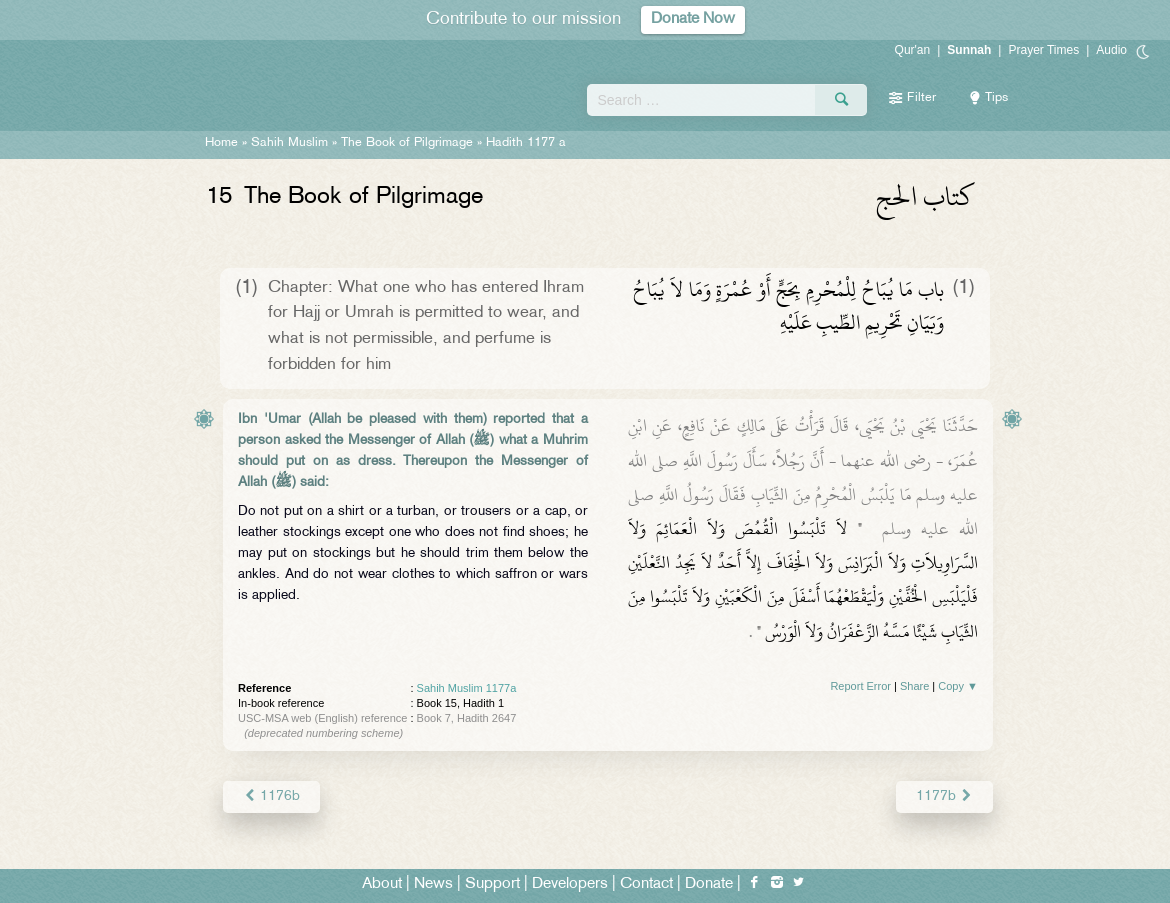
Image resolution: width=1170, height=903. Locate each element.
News (433, 884)
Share (914, 686)
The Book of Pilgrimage (407, 143)
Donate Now (693, 19)
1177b (944, 796)
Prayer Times (1043, 50)
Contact (646, 884)
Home (221, 143)
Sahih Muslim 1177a (467, 688)
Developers (570, 884)
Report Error (860, 686)
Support (492, 884)
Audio (1111, 50)
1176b (271, 796)
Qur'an (913, 50)
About (382, 884)
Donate (709, 884)
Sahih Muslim (289, 143)
